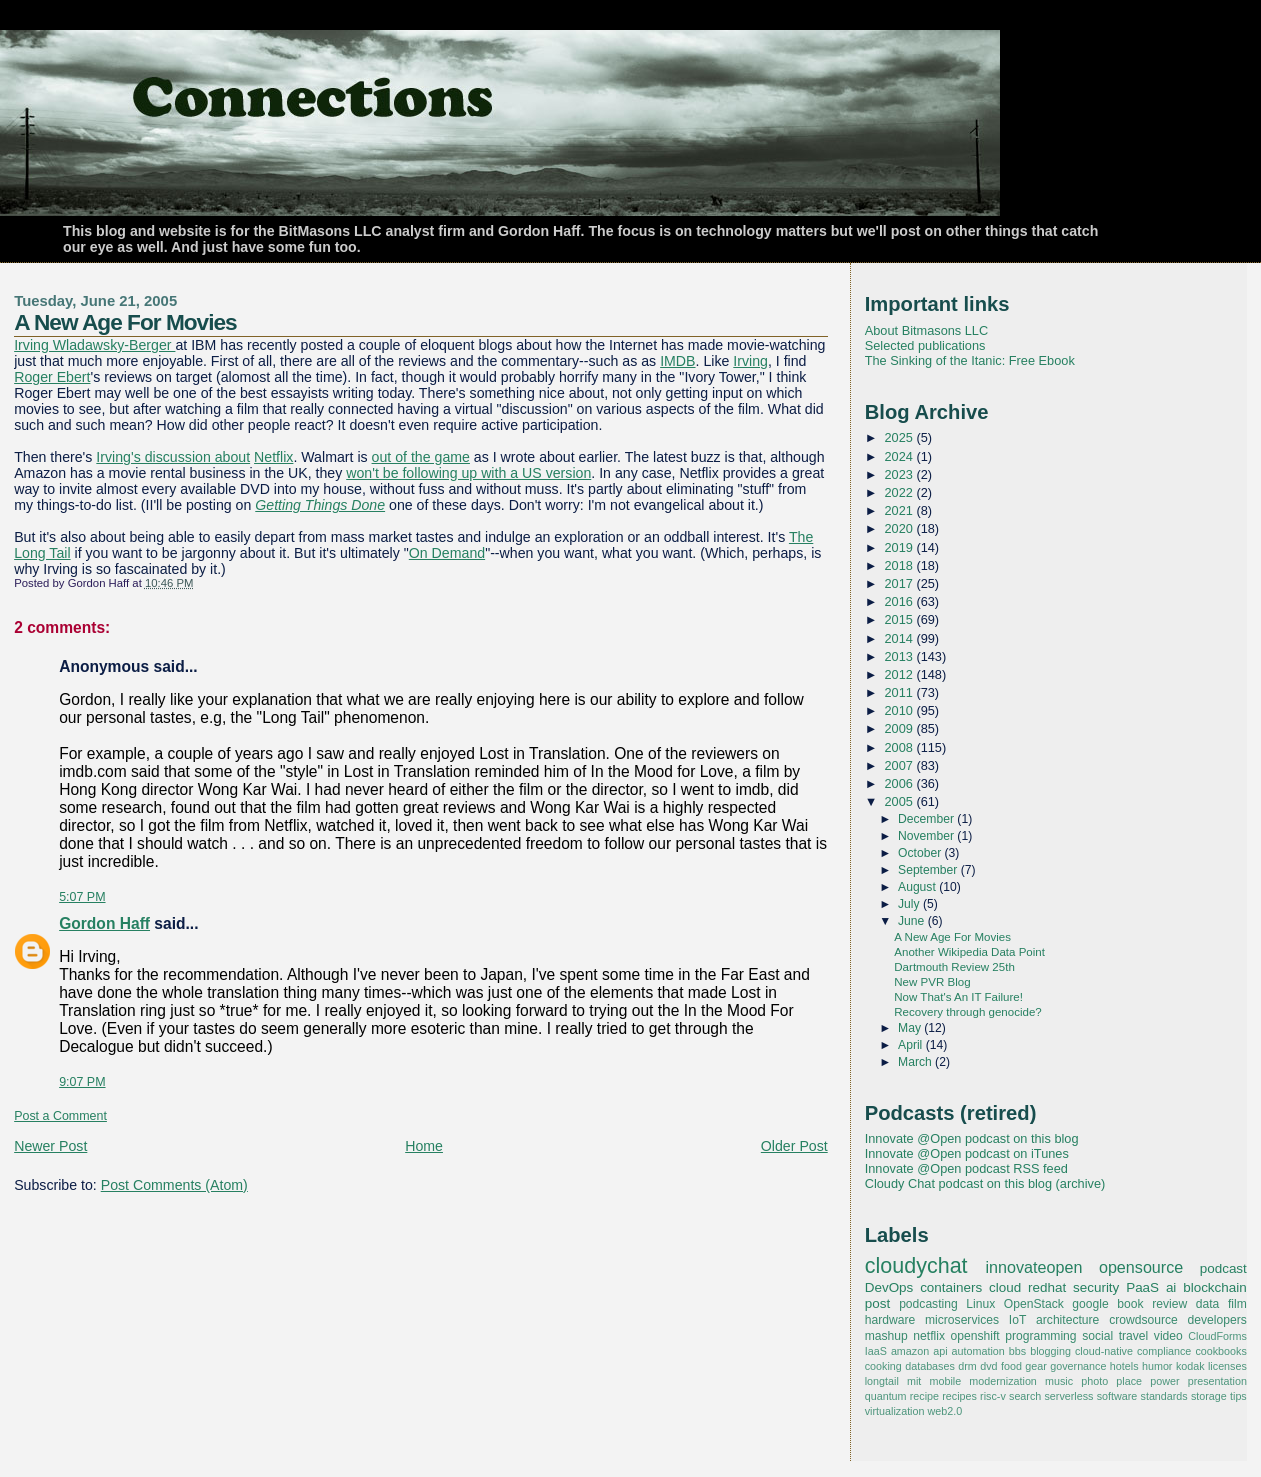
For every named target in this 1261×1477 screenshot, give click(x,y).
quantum (886, 1396)
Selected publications (925, 345)
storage (1209, 1396)
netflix (929, 1336)
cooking (883, 1366)
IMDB (677, 361)
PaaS (1142, 1287)
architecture (1067, 1320)
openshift (975, 1336)
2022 (900, 492)
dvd (988, 1366)
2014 (900, 638)
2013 (900, 656)
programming (1040, 1336)
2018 (900, 565)
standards (1164, 1396)
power (1164, 1381)
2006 (900, 783)
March (916, 1062)
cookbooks (1220, 1351)
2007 (900, 765)
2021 (900, 510)
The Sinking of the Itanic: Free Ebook (970, 360)
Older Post (794, 1146)
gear (1036, 1366)
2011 (900, 692)
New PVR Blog (932, 982)
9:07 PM (82, 1082)
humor (1157, 1366)
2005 (900, 801)
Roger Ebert (52, 377)
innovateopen (1034, 1267)
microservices (962, 1320)
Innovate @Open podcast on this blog (972, 1138)
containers (951, 1287)
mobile (945, 1381)
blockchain (1215, 1287)
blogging (1050, 1351)
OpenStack (1034, 1304)
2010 (900, 710)
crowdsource (1143, 1320)
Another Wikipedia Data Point (969, 952)
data (1208, 1304)
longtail (882, 1381)
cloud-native (1104, 1351)
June (913, 921)
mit (914, 1381)
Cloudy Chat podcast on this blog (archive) (985, 1183)
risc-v (993, 1396)
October (921, 853)
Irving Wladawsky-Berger (94, 345)
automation (978, 1351)
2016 (900, 601)
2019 (900, 547)
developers (1217, 1320)
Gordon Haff (104, 923)
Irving (750, 361)
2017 (900, 583)
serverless (1068, 1396)
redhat (1047, 1287)
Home (424, 1146)
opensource (1141, 1267)
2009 (900, 728)
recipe (924, 1396)
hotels (1124, 1366)
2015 (900, 619)
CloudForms (1217, 1336)
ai (1171, 1287)
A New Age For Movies (125, 322)
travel (1134, 1336)
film (1237, 1304)
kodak (1190, 1366)
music (1059, 1381)
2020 (900, 528)
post (877, 1303)
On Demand (447, 553)
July (910, 904)
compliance (1164, 1351)
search (1025, 1396)
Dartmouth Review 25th (954, 967)
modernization (1003, 1381)
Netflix (273, 457)
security (1096, 1287)
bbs (1017, 1351)
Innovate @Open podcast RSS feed (966, 1168)
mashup (886, 1336)
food (1011, 1366)
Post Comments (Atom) (174, 1185)
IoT (1018, 1320)
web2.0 (944, 1411)
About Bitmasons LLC (926, 330)
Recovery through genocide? (967, 1012)
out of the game (421, 457)
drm (967, 1366)
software (1117, 1396)
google (1090, 1304)
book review (1152, 1304)
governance (1078, 1366)
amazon (910, 1351)
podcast (1223, 1268)
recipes (959, 1396)
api (940, 1351)
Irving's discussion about (173, 457)
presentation (1217, 1381)
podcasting (928, 1304)
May (911, 1028)
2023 (900, 474)
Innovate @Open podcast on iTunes (967, 1153)
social (1097, 1336)
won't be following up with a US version (468, 473)
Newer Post (50, 1146)
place (1129, 1381)
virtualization (895, 1411)
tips (1238, 1396)
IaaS (876, 1351)
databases (930, 1366)
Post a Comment (60, 1116)
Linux (980, 1304)
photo (1094, 1381)
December (927, 819)
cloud (1005, 1287)
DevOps (889, 1287)
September (929, 870)
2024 (900, 456)
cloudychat (916, 1266)
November (927, 836)
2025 (900, 437)
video (1168, 1336)
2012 (900, 674)
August (918, 887)
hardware (890, 1320)
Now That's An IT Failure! (958, 997)
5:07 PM (82, 897)
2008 (900, 747)
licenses (1227, 1366)
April (912, 1045)
